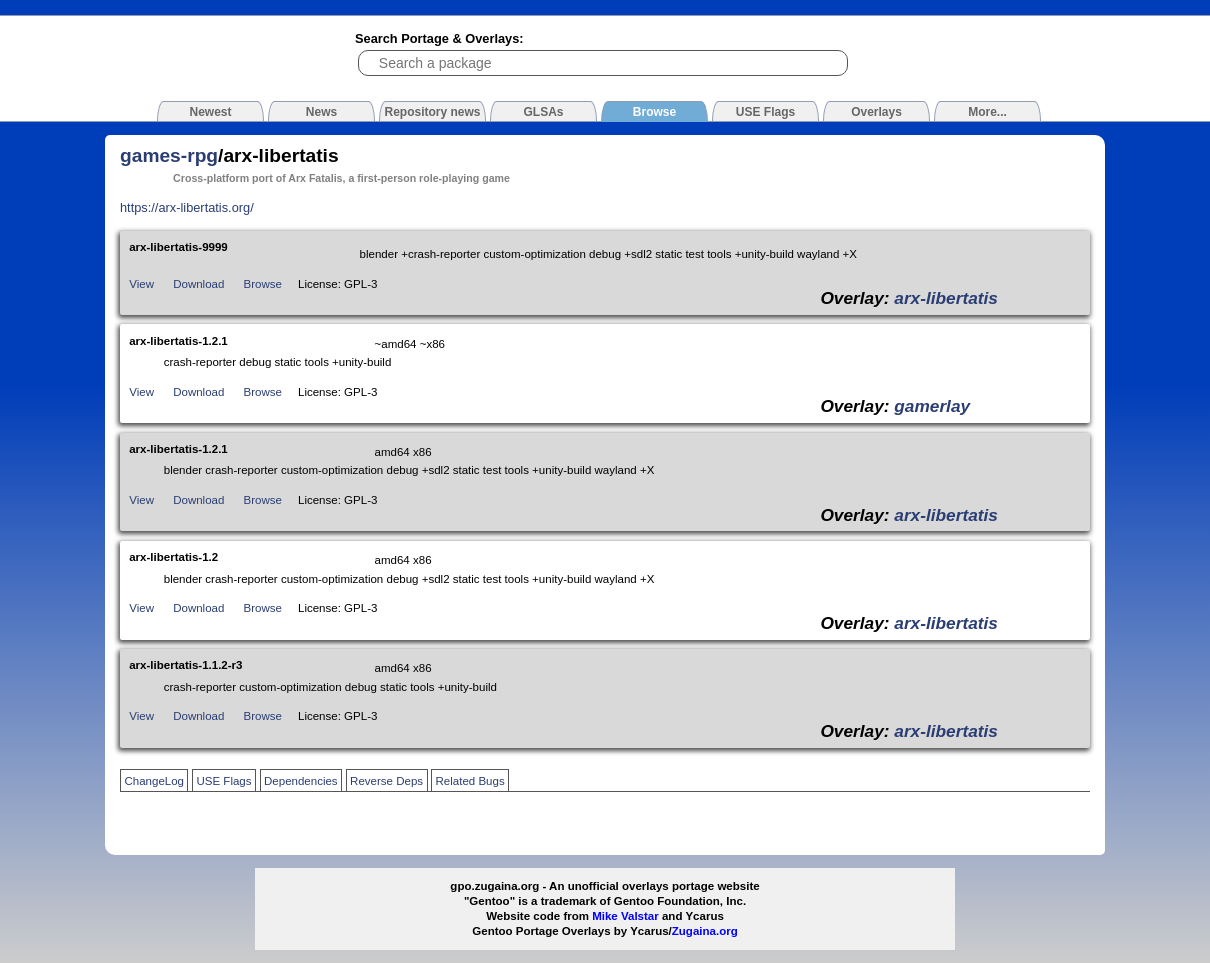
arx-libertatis (946, 298)
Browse (263, 284)
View (141, 284)
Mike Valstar (625, 916)
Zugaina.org (705, 931)
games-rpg (169, 155)
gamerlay (932, 406)
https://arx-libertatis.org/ (187, 207)
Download (198, 284)
